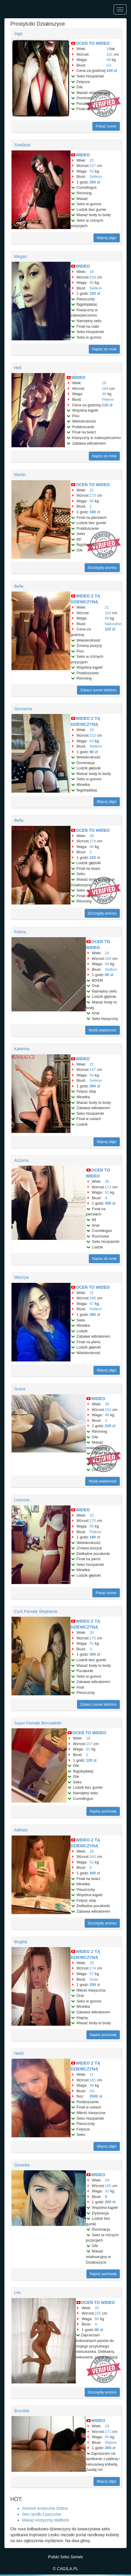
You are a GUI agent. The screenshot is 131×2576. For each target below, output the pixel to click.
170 (92, 1520)
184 (105, 388)
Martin (20, 474)
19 (91, 1851)
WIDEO (83, 155)
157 (92, 165)
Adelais (21, 1830)
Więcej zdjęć (107, 238)
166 (92, 1298)
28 (107, 1404)
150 (92, 277)
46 (104, 394)
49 (109, 59)
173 (92, 495)
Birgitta (20, 1941)
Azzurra (21, 1160)
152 (92, 735)
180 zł (94, 512)
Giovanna (23, 708)
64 (107, 964)
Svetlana (22, 145)
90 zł (93, 752)
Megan (20, 256)
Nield (19, 2053)
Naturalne (113, 624)
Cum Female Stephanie (36, 1611)
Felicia (20, 932)
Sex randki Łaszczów (41, 2514)
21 (91, 490)
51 (91, 1643)
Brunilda (21, 2410)
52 (91, 1862)
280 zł (94, 1314)
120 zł (107, 405)
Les (17, 2292)
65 (107, 2437)
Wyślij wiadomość (103, 1030)
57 (91, 1303)
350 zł (110, 2448)
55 (91, 1526)
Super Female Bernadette (37, 1723)
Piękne (108, 399)
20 (91, 1632)
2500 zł (95, 2096)
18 (109, 49)
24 (107, 953)
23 (91, 160)
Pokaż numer (106, 126)
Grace (19, 1388)
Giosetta (22, 2165)
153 (108, 1409)
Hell (17, 367)
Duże (93, 1979)
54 (91, 1075)
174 (92, 841)
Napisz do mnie (104, 349)
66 (91, 501)
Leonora (21, 1499)
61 (107, 1192)
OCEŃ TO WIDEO (93, 43)
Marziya (21, 1277)
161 (110, 54)
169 (108, 958)
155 (98, 2313)
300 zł (94, 1086)
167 (92, 1069)
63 (91, 741)
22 (91, 1064)
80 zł (109, 975)
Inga (18, 33)
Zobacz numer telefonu (98, 690)
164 (108, 613)
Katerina (22, 1048)
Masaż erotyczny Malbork (45, 2520)
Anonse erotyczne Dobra (45, 2508)
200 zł (94, 182)
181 (92, 2080)
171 (108, 2431)
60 (91, 282)
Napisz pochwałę (103, 1811)
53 (91, 171)
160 (92, 1856)
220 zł (94, 857)
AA (109, 65)
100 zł (112, 70)
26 (91, 836)
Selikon (95, 176)
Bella (18, 586)
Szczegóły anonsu (102, 568)
